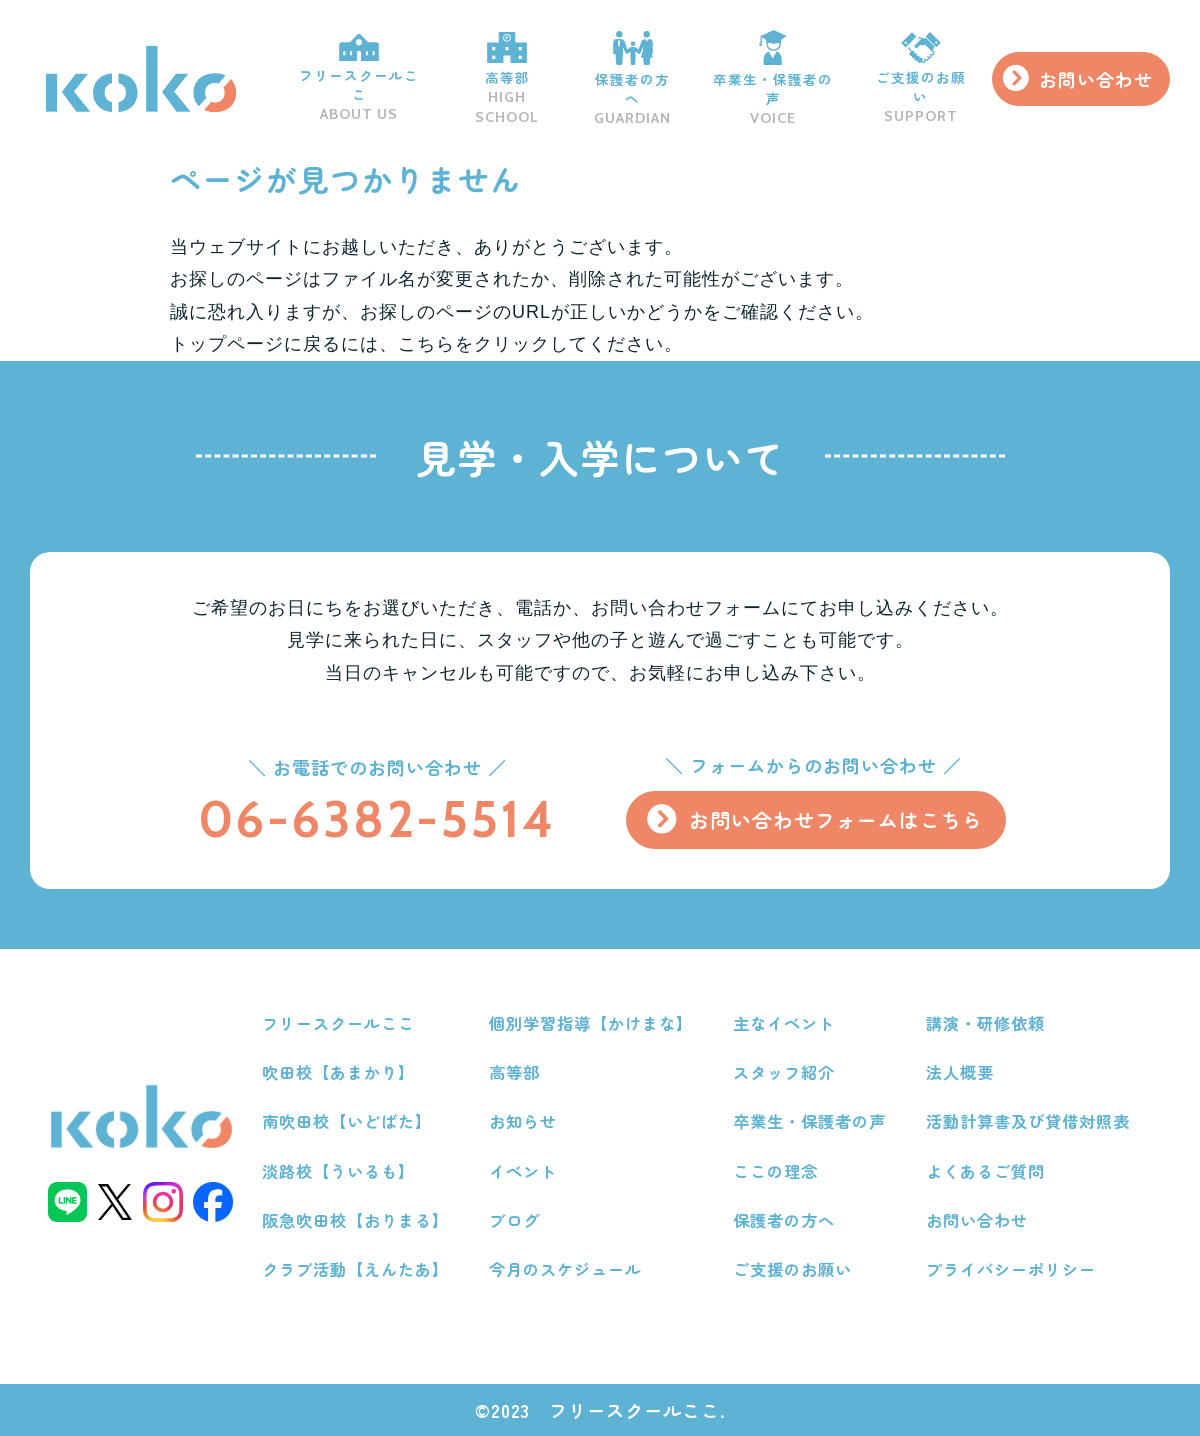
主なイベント (784, 1023)
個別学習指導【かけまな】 (591, 1023)
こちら (426, 344)
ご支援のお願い (917, 79)
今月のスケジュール (565, 1269)
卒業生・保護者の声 (767, 79)
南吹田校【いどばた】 (347, 1121)
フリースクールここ (347, 79)
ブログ (514, 1220)
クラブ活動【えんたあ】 (355, 1269)
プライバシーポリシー (1011, 1269)
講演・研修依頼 (985, 1023)
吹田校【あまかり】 (338, 1072)
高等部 (498, 78)
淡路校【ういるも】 (338, 1171)
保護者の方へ (626, 78)
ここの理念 (775, 1171)
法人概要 (960, 1072)
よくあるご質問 (985, 1171)
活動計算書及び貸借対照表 (1028, 1121)
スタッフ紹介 (784, 1072)
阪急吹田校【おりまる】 (355, 1220)
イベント (523, 1171)
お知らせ (523, 1121)
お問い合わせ (1095, 79)
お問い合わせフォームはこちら (835, 819)
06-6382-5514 (375, 819)
